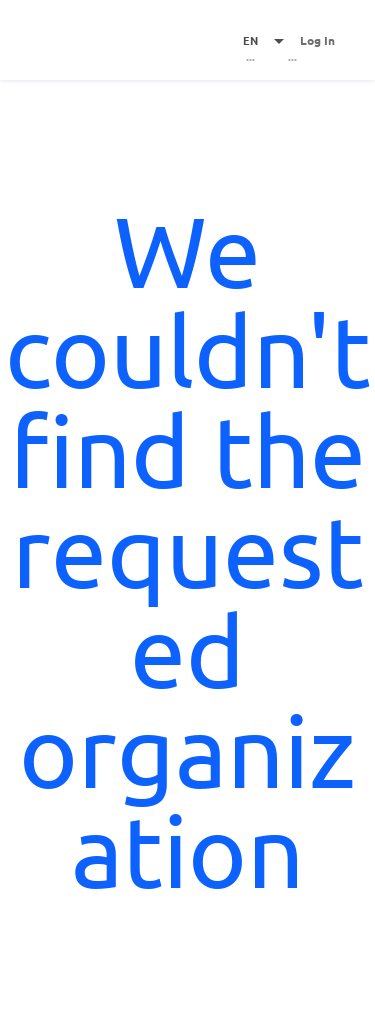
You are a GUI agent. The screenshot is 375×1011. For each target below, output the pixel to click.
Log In (317, 40)
